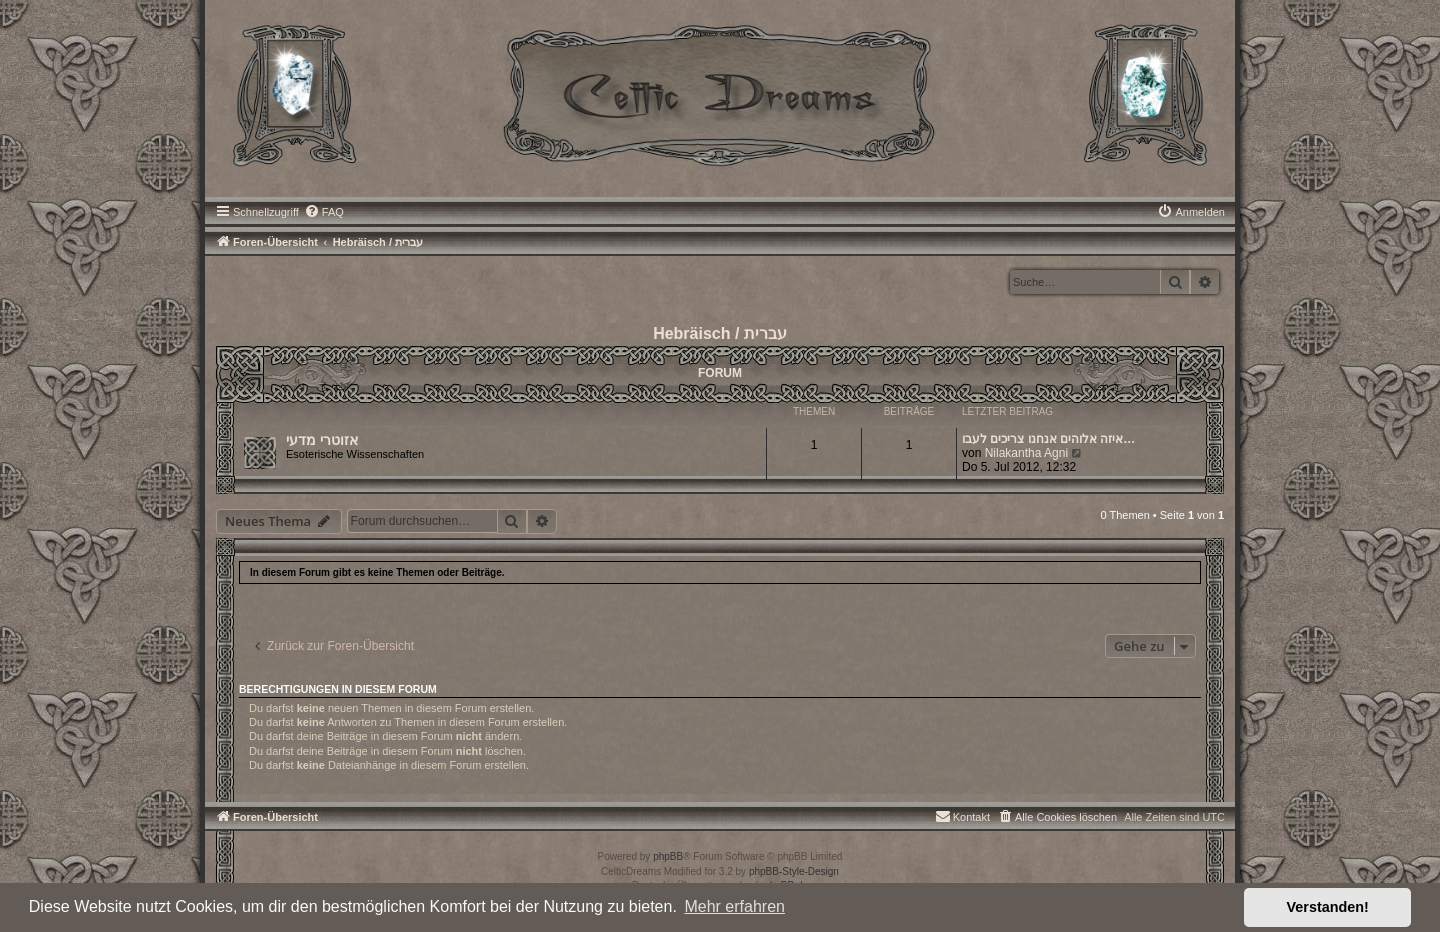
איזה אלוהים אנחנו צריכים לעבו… (1048, 439)
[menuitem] (324, 212)
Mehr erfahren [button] (734, 906)
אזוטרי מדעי (322, 440)
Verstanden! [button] (1328, 907)
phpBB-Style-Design (794, 871)
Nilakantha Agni (1026, 453)
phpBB (668, 856)
